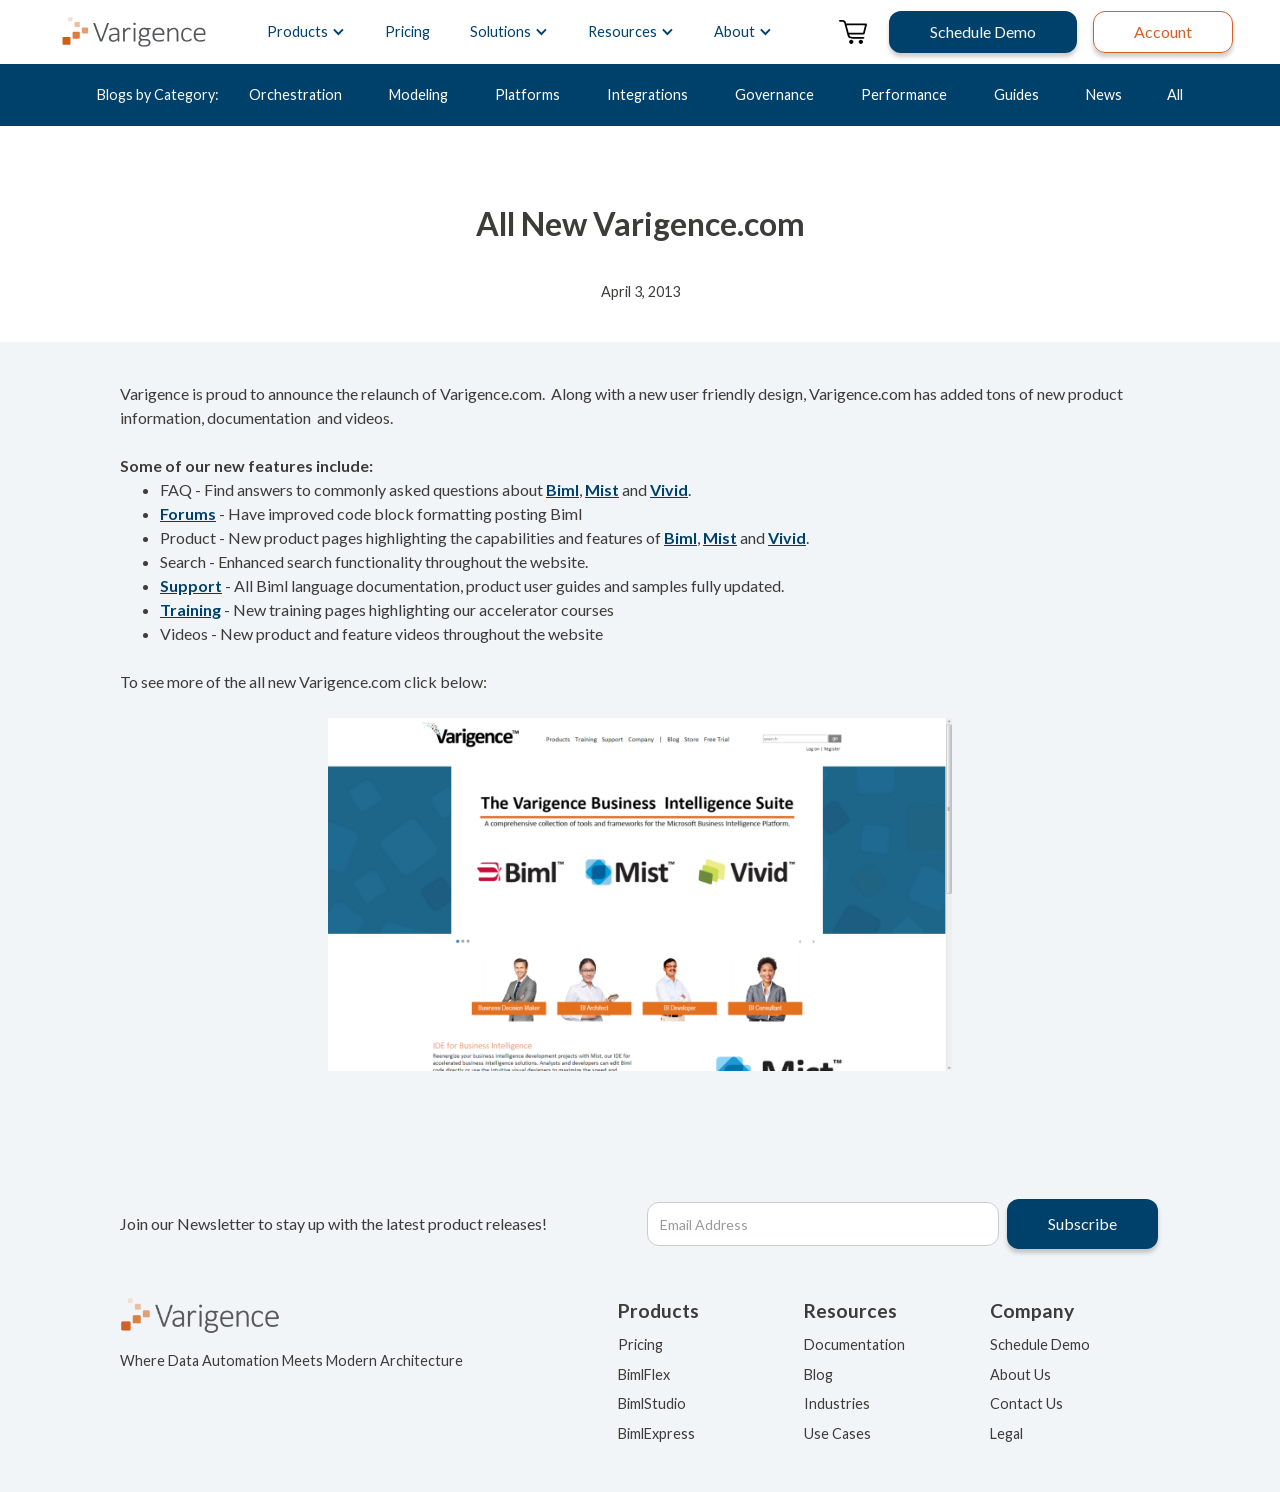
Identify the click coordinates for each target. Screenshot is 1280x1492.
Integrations (647, 94)
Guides (1016, 94)
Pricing (407, 31)
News (1104, 94)
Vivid (669, 489)
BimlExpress (656, 1433)
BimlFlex (644, 1374)
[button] (306, 32)
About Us (1020, 1374)
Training (190, 609)
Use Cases (837, 1433)
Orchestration (295, 94)
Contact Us (1026, 1403)
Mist (602, 489)
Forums (188, 513)
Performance (904, 94)
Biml (562, 489)
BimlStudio (652, 1403)
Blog (818, 1374)
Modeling (418, 94)
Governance (774, 94)
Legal (1006, 1433)
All (1175, 94)
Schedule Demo (1040, 1344)
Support (191, 585)
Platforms (527, 94)
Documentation (854, 1344)
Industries (837, 1403)
